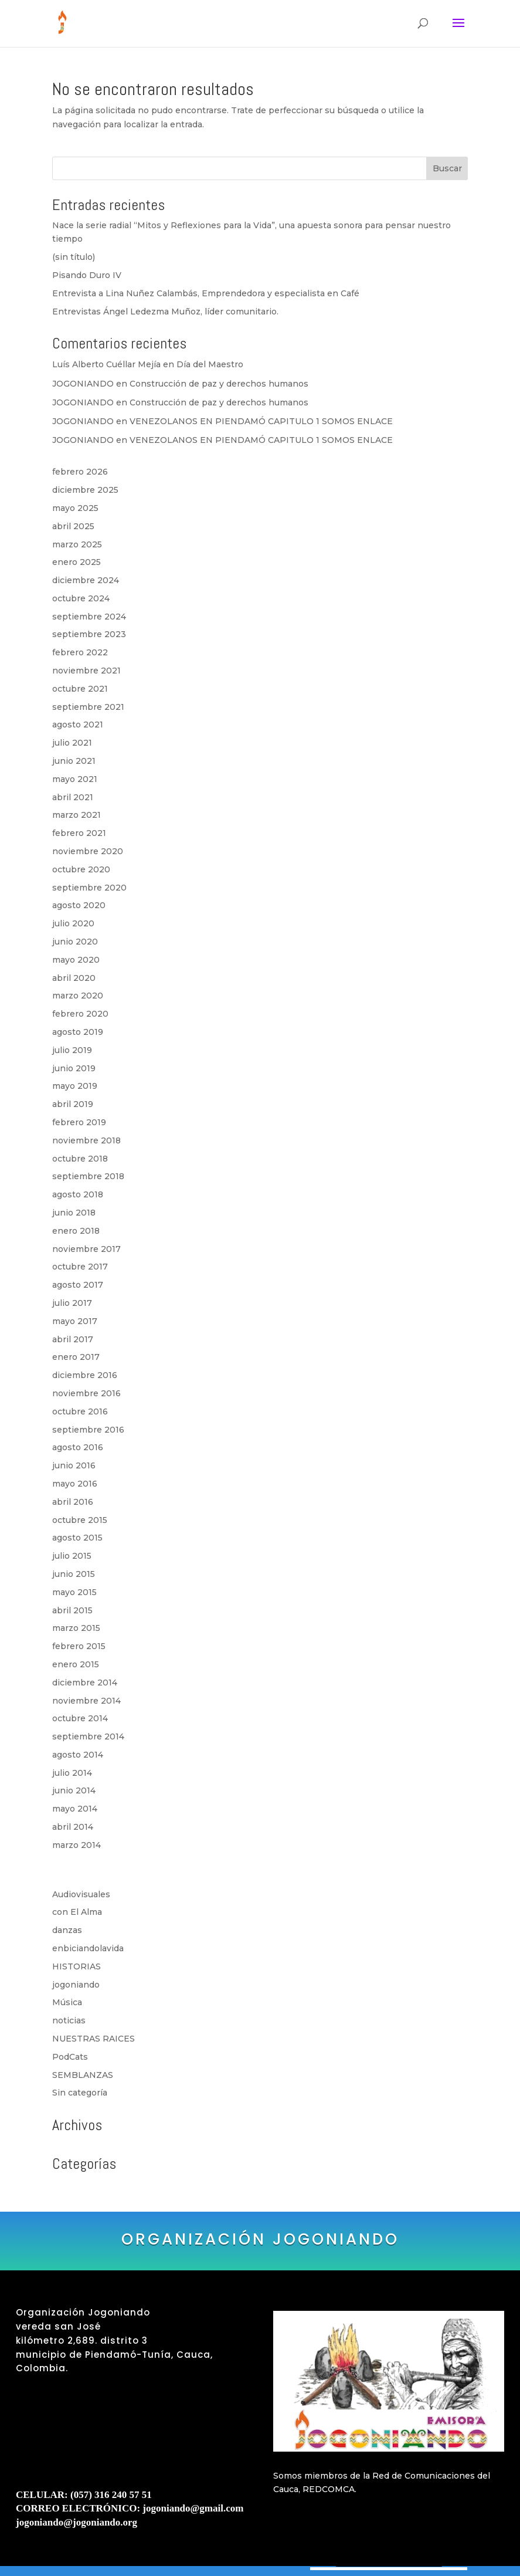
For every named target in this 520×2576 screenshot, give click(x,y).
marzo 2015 (76, 1628)
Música (67, 2002)
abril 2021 (72, 797)
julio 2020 (73, 923)
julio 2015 (71, 1556)
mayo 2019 (74, 1086)
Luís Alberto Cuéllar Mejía (106, 364)
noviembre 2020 (87, 851)
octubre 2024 (81, 598)
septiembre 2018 (88, 1176)
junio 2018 (74, 1212)
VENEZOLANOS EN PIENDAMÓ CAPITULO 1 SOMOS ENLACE (261, 421)
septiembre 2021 (88, 707)
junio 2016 (74, 1465)
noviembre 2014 (86, 1700)
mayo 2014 (74, 1808)
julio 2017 (72, 1303)
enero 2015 (75, 1664)
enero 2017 (76, 1357)
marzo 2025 (77, 544)
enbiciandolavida (88, 1948)
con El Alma (77, 1912)
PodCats (70, 2057)
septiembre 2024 (89, 616)
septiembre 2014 (88, 1736)
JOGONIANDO (83, 383)
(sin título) (73, 257)
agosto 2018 (77, 1194)
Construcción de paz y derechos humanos (219, 383)
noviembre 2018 (86, 1140)
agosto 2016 (77, 1447)
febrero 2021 (79, 833)
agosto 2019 (77, 1032)
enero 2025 (76, 562)
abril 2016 (72, 1502)
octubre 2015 (79, 1520)
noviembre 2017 (86, 1249)
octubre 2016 (80, 1411)
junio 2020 (75, 941)
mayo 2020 (76, 959)
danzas (67, 1930)
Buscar (447, 168)
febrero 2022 (80, 652)
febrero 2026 (80, 471)
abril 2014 (72, 1827)
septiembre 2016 (88, 1429)
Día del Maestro (209, 364)
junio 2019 (74, 1068)
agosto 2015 (77, 1537)
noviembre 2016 (86, 1393)
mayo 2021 (74, 779)
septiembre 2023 (89, 634)
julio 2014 (72, 1773)
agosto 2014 (77, 1754)
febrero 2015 (79, 1646)
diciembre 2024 (85, 580)
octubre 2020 (81, 869)
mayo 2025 (75, 508)
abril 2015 (72, 1610)
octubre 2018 (80, 1158)
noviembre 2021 (86, 670)
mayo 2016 (74, 1483)
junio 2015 (73, 1574)
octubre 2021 (80, 688)
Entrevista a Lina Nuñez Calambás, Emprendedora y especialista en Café (205, 293)
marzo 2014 (76, 1845)
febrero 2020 (80, 1013)
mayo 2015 (74, 1592)
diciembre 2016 (84, 1375)
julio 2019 (72, 1050)
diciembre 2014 (84, 1682)
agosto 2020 (79, 905)
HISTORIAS (76, 1966)
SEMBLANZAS (82, 2075)
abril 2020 (74, 978)
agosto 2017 (77, 1284)
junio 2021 (74, 761)
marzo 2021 (76, 815)
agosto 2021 (77, 724)
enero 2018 (76, 1231)
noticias (69, 2020)
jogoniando (76, 1984)
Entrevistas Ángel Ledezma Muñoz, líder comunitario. (165, 311)
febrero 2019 (79, 1122)
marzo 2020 (77, 995)
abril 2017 (72, 1339)
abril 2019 (72, 1104)
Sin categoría (79, 2092)
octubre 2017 (80, 1266)
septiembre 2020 (89, 887)
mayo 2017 (74, 1321)
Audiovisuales (81, 1894)
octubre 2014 (80, 1718)
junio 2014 (74, 1790)
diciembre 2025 (85, 490)
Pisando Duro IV (86, 275)
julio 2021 (72, 742)
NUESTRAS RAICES (93, 2038)
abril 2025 (73, 526)
